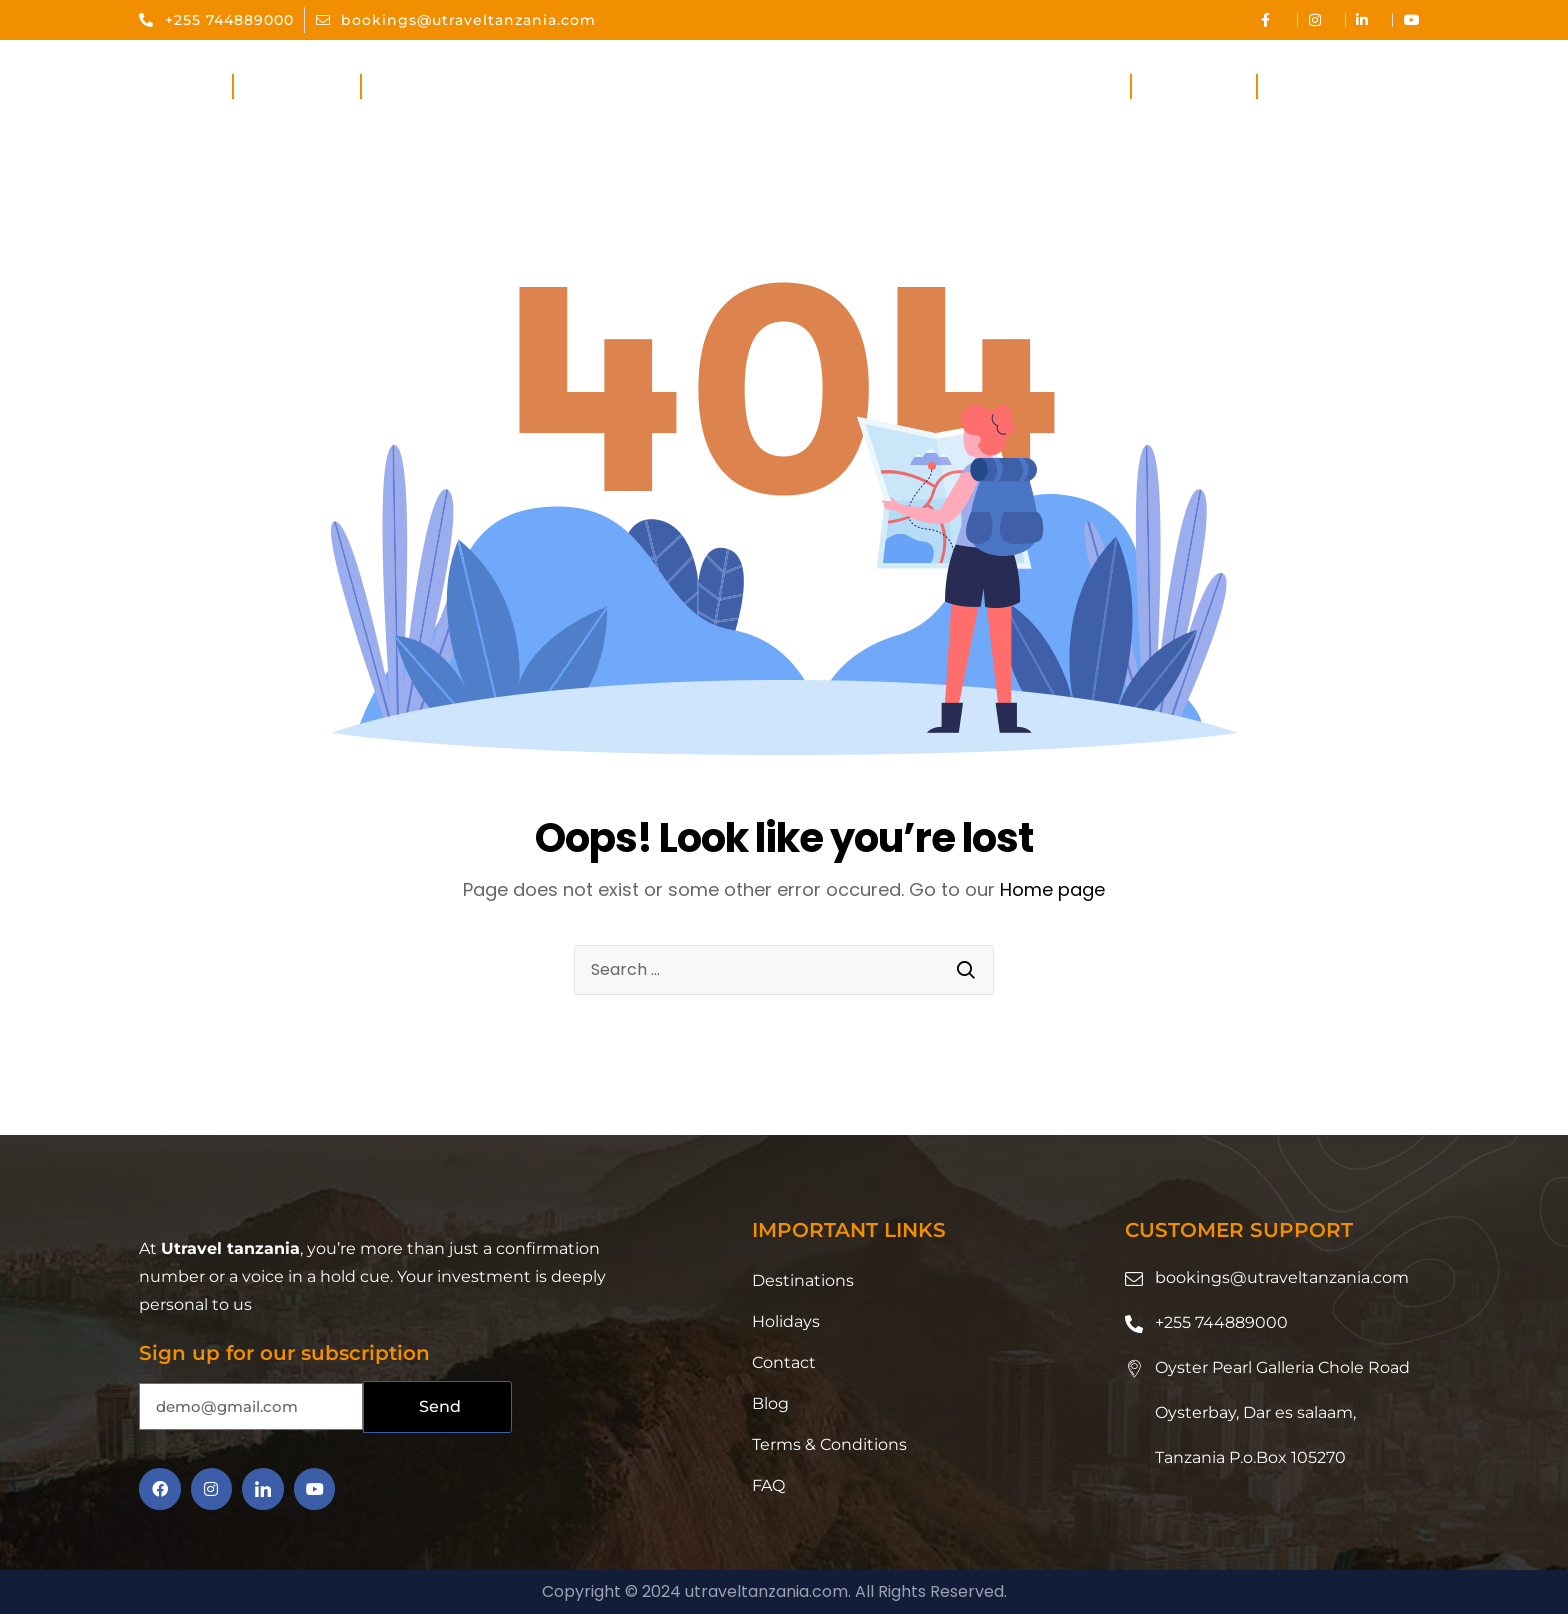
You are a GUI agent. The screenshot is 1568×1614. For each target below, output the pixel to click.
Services (422, 86)
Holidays (1194, 86)
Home (185, 86)
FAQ (768, 1485)
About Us (296, 86)
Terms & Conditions (829, 1444)
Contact (1316, 86)
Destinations (1049, 86)
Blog (770, 1403)
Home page (1052, 889)
